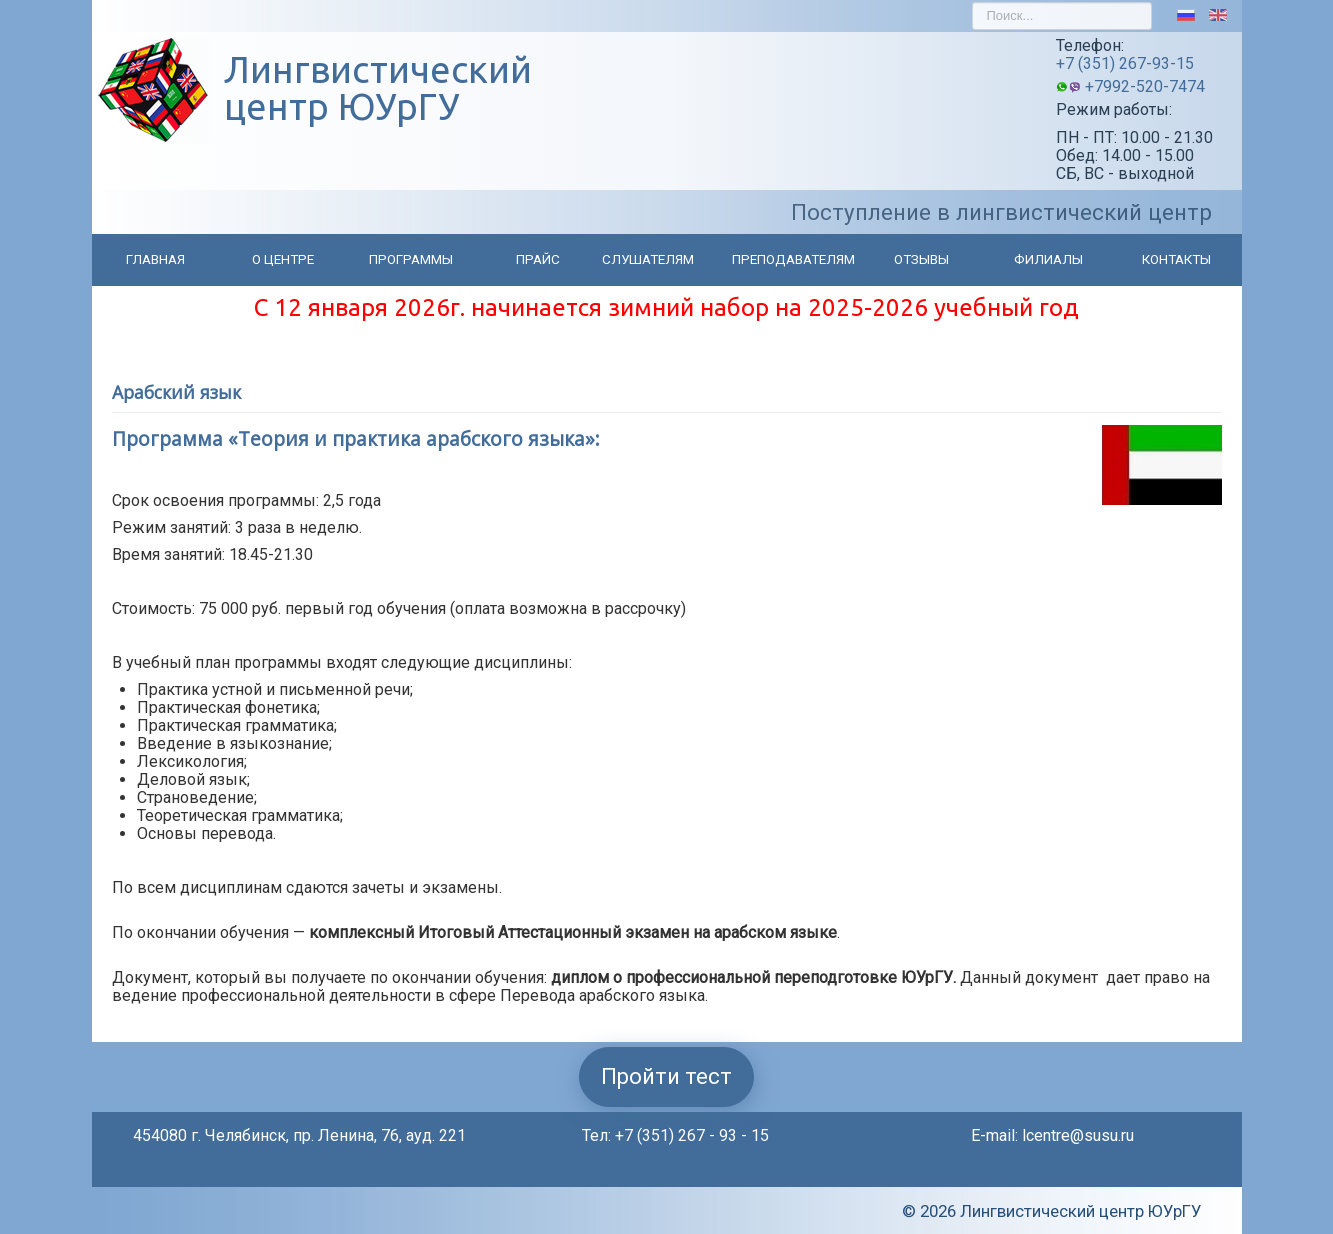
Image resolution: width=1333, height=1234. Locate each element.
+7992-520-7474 (1145, 86)
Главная (155, 259)
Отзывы (921, 259)
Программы (411, 259)
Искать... (972, 2)
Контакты (1176, 259)
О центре (283, 259)
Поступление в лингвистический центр (1001, 212)
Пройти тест (666, 1076)
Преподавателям (793, 259)
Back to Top (133, 1168)
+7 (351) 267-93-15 (1125, 63)
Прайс (538, 259)
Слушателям (648, 259)
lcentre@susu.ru (1078, 1135)
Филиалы (1048, 259)
